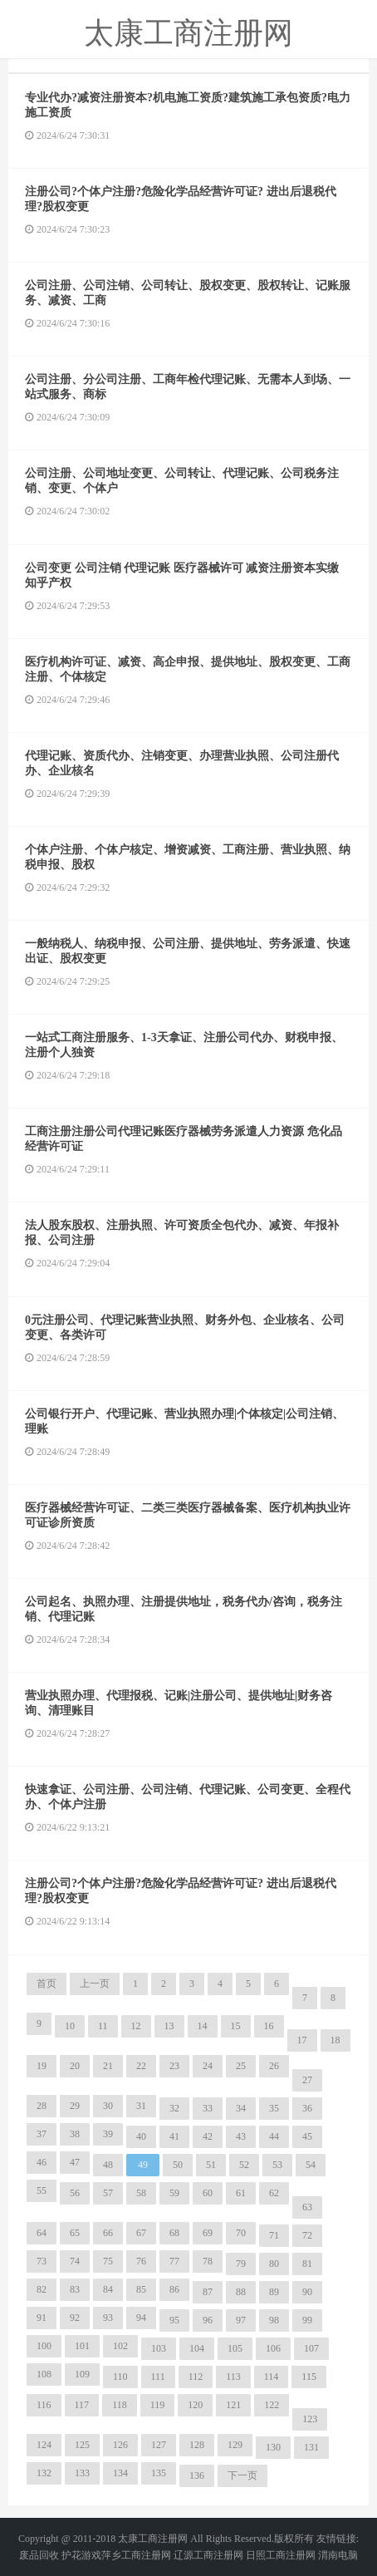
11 (103, 2026)
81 (307, 2263)
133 (82, 2473)
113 (233, 2376)
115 (308, 2376)
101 (82, 2346)
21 (108, 2066)
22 (141, 2066)
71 (274, 2235)
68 (174, 2233)
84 (108, 2289)
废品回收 (39, 2555)
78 (208, 2261)
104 (196, 2348)
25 (241, 2066)
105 (235, 2348)
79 (241, 2263)
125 (82, 2445)
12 (136, 2026)
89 (274, 2292)
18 (335, 2040)
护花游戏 (81, 2555)
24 (208, 2066)
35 (274, 2108)
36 (307, 2108)
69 (208, 2233)
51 (211, 2164)
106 (273, 2348)
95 (174, 2320)
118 (119, 2405)
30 (108, 2105)
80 (274, 2263)
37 (42, 2134)
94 (141, 2317)
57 (108, 2193)
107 (311, 2348)
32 (174, 2108)
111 (158, 2376)
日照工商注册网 (281, 2555)
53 (277, 2164)
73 (42, 2261)
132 (44, 2473)
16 (269, 2026)
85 (141, 2289)
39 (108, 2134)
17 (302, 2040)
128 (196, 2445)
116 (44, 2405)
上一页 (95, 1983)
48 (108, 2164)
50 (178, 2164)
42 (208, 2136)
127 (158, 2445)
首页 (46, 1983)
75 (108, 2261)
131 (311, 2447)
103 (158, 2348)
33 (208, 2108)
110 (120, 2376)
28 (42, 2105)
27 (307, 2080)
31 (141, 2105)
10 (70, 2026)
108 (44, 2374)
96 (208, 2320)
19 (42, 2066)
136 (196, 2475)
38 (75, 2134)
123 (309, 2419)
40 (141, 2136)
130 (273, 2447)
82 (42, 2289)
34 (241, 2108)
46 (42, 2162)
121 (233, 2405)
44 (274, 2136)
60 (208, 2193)
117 (82, 2405)
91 (42, 2317)
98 (274, 2320)
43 (241, 2136)
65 (75, 2233)
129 (235, 2445)
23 (174, 2066)
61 (241, 2193)
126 (120, 2445)
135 (158, 2473)
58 (141, 2193)
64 (42, 2233)
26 (274, 2066)
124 (44, 2445)
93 (108, 2317)
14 (203, 2026)
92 (75, 2317)
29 (75, 2105)
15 (236, 2026)
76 (141, 2261)
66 (108, 2233)
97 (241, 2320)
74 (75, 2261)
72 (307, 2235)
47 (75, 2162)
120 (195, 2405)
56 (75, 2193)
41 (174, 2136)
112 (195, 2376)
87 (208, 2292)
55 (42, 2190)
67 (141, 2233)
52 (244, 2164)
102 (120, 2346)
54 (311, 2164)
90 (307, 2292)
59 (174, 2193)
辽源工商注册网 (208, 2555)
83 (75, 2289)
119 (157, 2405)
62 (274, 2193)
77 (174, 2261)
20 (75, 2066)
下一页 (242, 2475)
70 (241, 2233)
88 (241, 2292)
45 (307, 2136)
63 (307, 2207)
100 (44, 2346)
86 (174, 2289)
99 (307, 2320)
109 (82, 2374)
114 (271, 2376)
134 (120, 2473)
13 (169, 2026)
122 (271, 2405)
